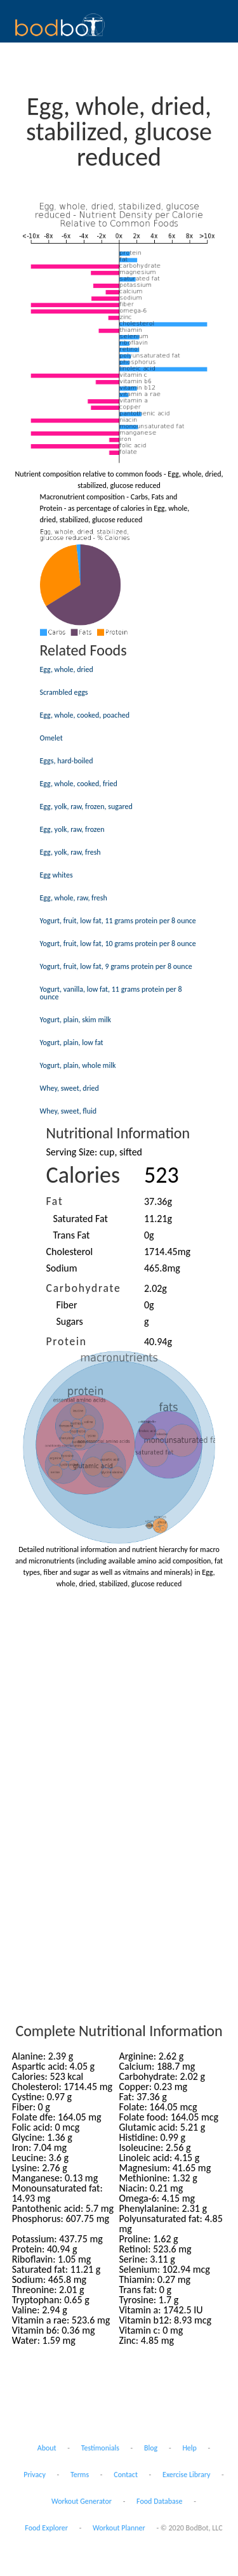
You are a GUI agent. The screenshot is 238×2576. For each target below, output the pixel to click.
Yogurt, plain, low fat (71, 1042)
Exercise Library (186, 2474)
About (46, 2447)
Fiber (66, 1305)
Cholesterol (69, 1251)
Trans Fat (71, 1235)
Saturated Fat (80, 1218)
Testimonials (100, 2447)
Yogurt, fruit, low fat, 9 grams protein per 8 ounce (116, 966)
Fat (54, 1201)
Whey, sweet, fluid (68, 1111)
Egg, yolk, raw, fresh (70, 852)
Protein (66, 1341)
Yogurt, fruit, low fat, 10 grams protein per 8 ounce (118, 943)
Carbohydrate (83, 1288)
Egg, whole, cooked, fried (78, 783)
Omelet (51, 737)
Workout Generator (81, 2501)
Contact (126, 2474)
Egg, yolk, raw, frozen (72, 829)
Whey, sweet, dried (69, 1088)
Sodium (61, 1268)
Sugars (69, 1321)
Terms (79, 2474)
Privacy (34, 2474)
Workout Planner (119, 2527)
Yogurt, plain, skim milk (75, 1019)
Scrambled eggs (64, 692)
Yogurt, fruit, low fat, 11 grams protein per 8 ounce (118, 920)
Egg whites (56, 875)
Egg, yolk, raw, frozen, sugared (86, 806)
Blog (150, 2447)
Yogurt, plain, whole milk (78, 1065)
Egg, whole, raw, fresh (73, 897)
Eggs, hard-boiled (66, 760)
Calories (83, 1175)
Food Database (159, 2501)
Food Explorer (46, 2527)
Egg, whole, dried (66, 669)
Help (189, 2447)
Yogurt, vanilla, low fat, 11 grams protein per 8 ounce (111, 993)
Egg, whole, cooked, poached (84, 715)
